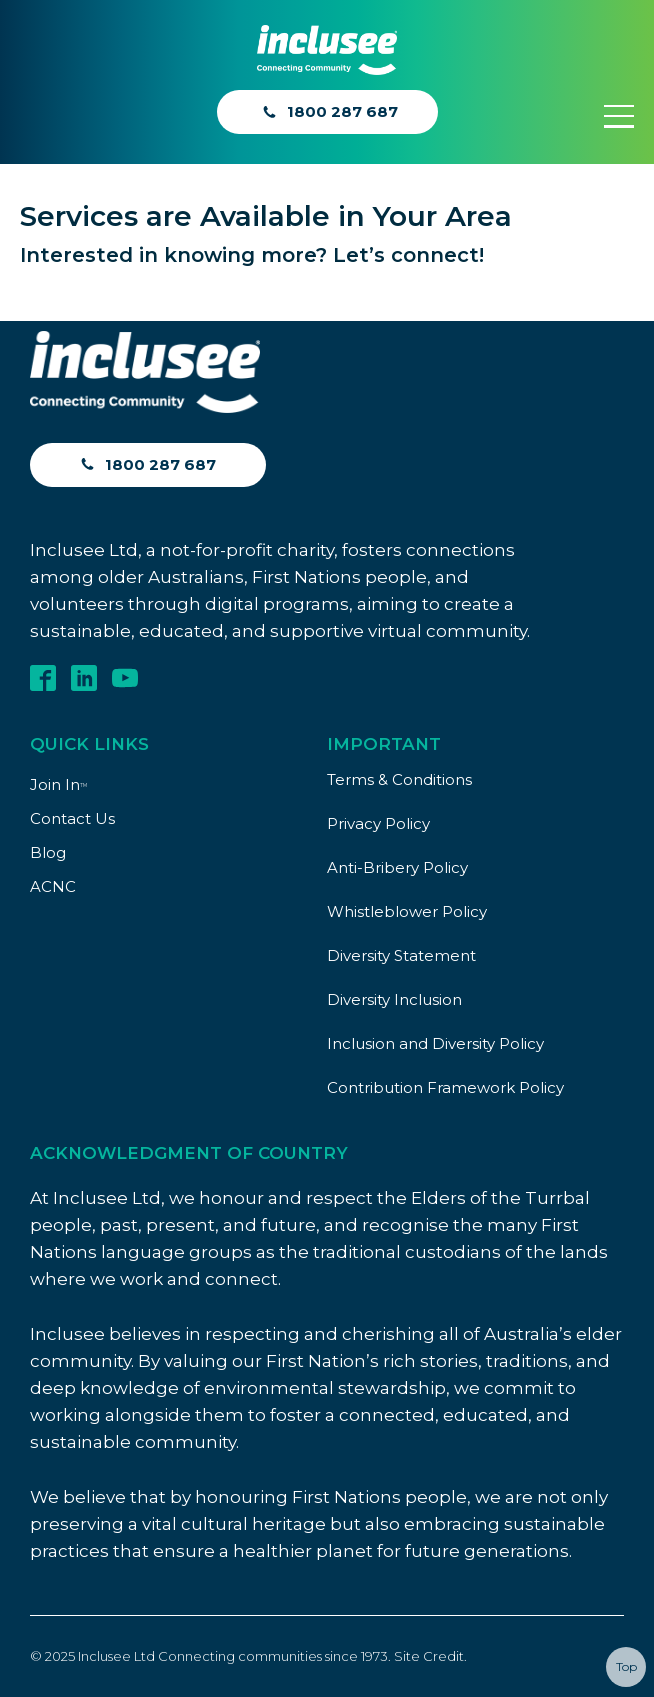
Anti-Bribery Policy (397, 867)
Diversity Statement (401, 955)
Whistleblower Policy (407, 911)
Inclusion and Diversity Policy (435, 1043)
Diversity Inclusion (394, 999)
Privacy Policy (378, 823)
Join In (58, 784)
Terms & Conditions (399, 779)
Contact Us (72, 818)
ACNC (53, 886)
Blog (48, 852)
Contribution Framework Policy (445, 1087)
